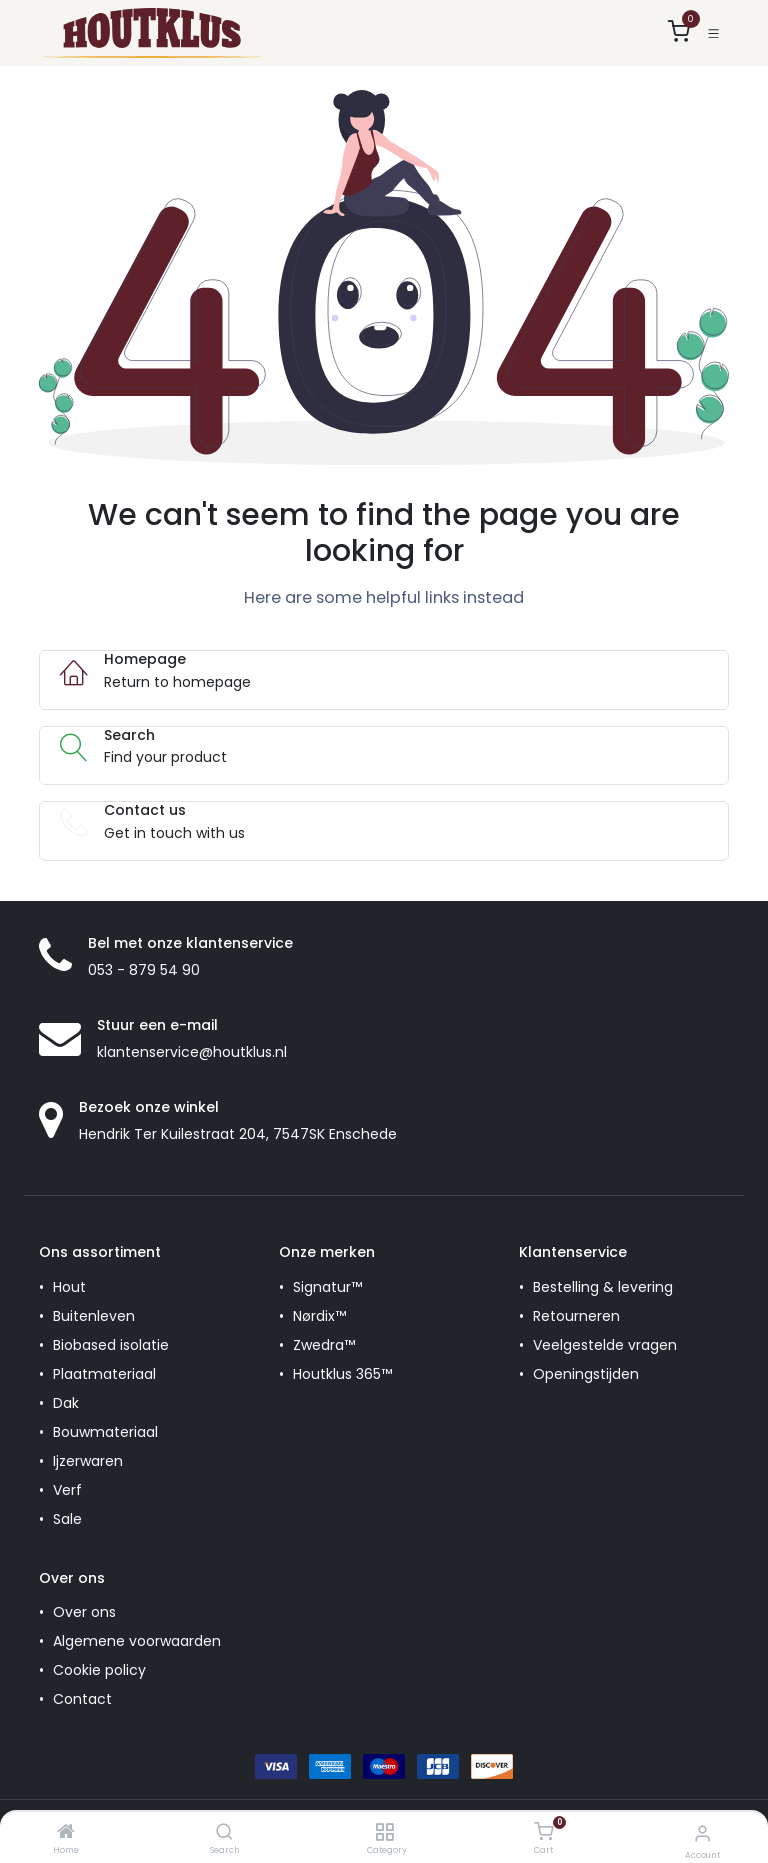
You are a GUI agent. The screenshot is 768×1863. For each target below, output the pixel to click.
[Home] (66, 1833)
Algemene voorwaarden (137, 1641)
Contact (82, 1699)
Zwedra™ (324, 1345)
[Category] (384, 1833)
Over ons (84, 1612)
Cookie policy (99, 1670)
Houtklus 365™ (342, 1374)
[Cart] (543, 1832)
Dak (66, 1403)
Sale (67, 1519)
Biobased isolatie (111, 1345)
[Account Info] (702, 1833)
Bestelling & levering (603, 1287)
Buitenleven (94, 1316)
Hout (69, 1287)
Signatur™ (327, 1287)
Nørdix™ (319, 1316)
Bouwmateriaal (105, 1432)
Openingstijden (586, 1374)
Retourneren (576, 1316)
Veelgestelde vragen (605, 1345)
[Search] (224, 1833)
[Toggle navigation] (713, 33)
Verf (67, 1490)
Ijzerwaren (88, 1461)
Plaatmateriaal (104, 1374)
